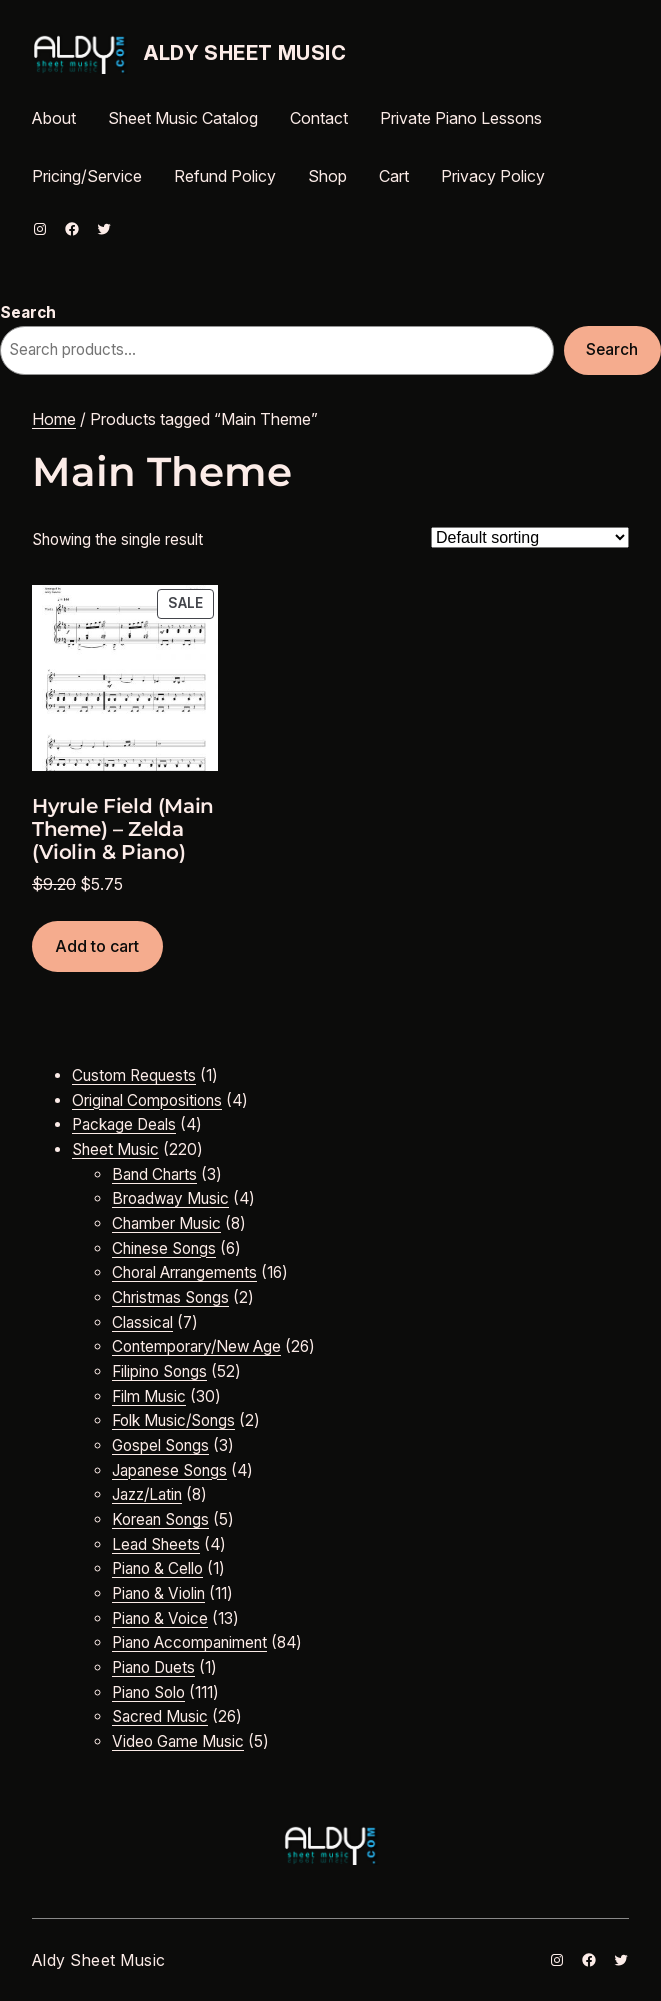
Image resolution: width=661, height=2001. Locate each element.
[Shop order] (530, 537)
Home (54, 419)
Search (28, 312)
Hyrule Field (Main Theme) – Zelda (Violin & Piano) (123, 829)
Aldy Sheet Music (245, 53)
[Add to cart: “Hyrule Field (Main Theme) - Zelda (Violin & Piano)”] (97, 946)
